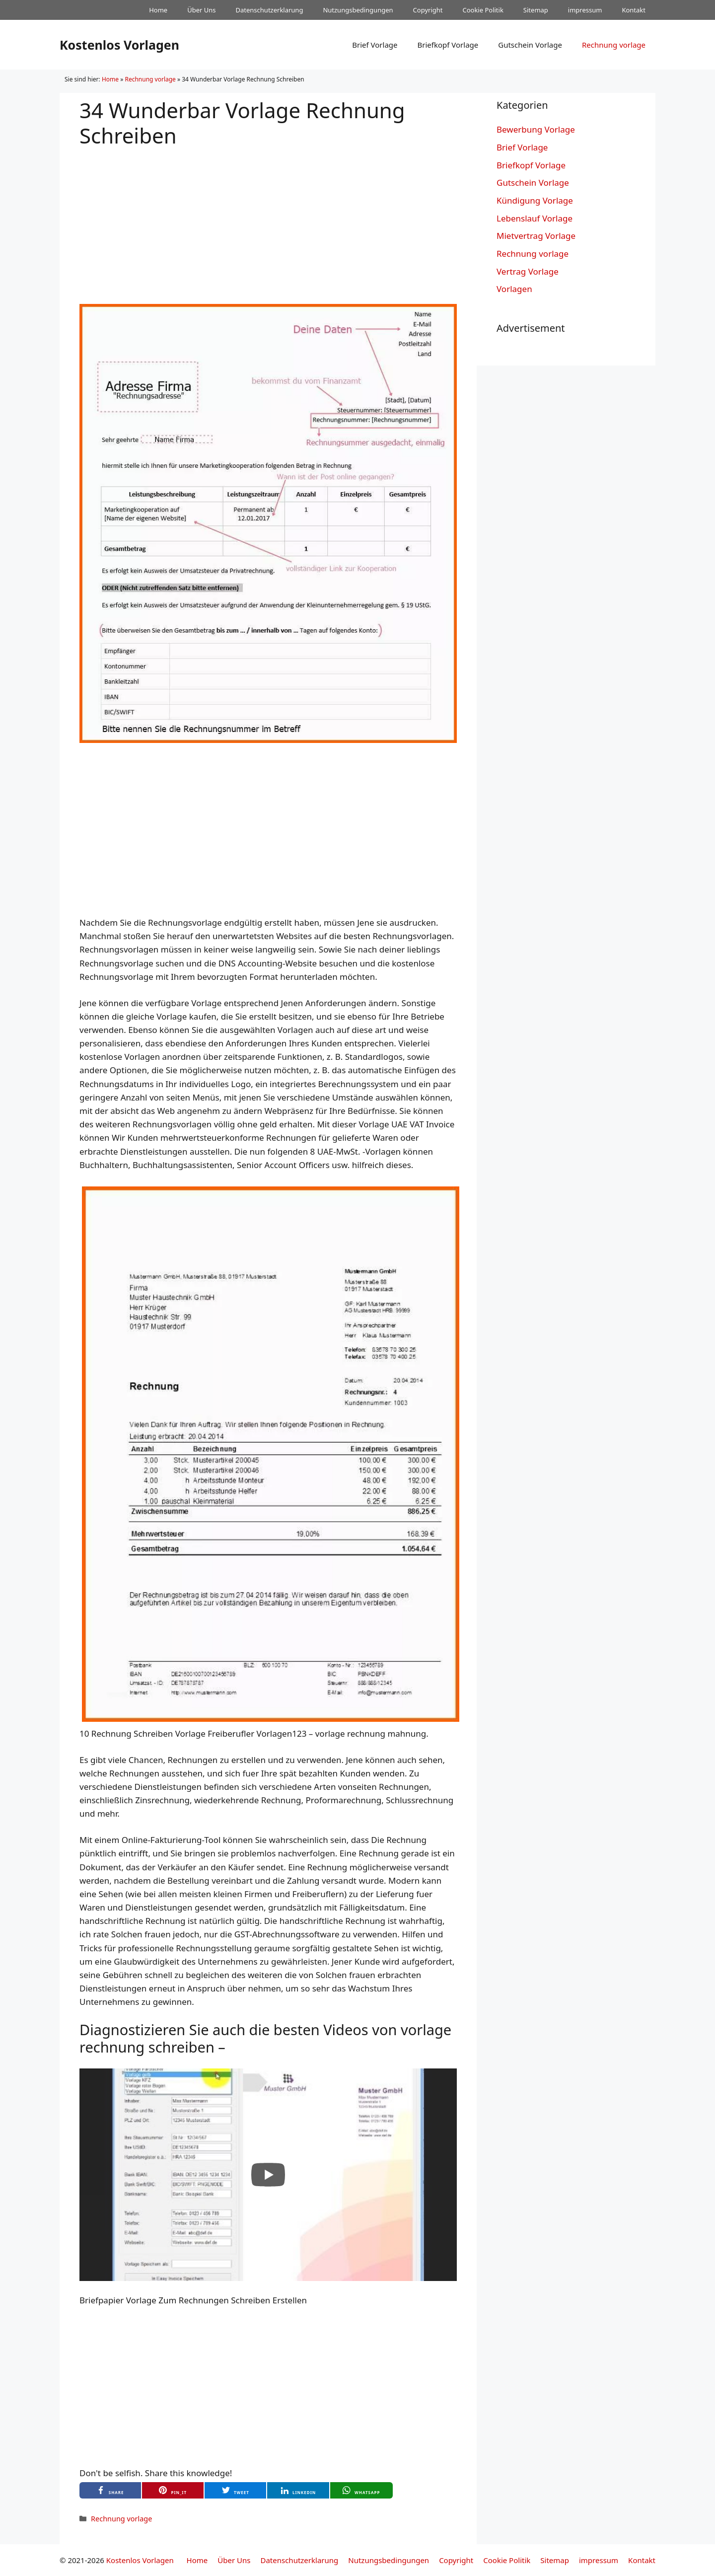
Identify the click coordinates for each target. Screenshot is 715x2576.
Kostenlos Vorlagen (119, 44)
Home (158, 9)
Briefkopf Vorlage (447, 45)
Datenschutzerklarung (269, 9)
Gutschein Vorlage (530, 45)
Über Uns (201, 9)
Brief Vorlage (374, 45)
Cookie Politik (482, 9)
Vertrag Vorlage (528, 271)
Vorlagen (514, 288)
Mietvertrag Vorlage (536, 235)
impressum (585, 9)
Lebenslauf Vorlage (534, 218)
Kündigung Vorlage (535, 200)
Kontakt (633, 9)
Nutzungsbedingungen (358, 9)
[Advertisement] (268, 217)
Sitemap (535, 9)
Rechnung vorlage (613, 45)
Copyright (428, 9)
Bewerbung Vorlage (536, 129)
